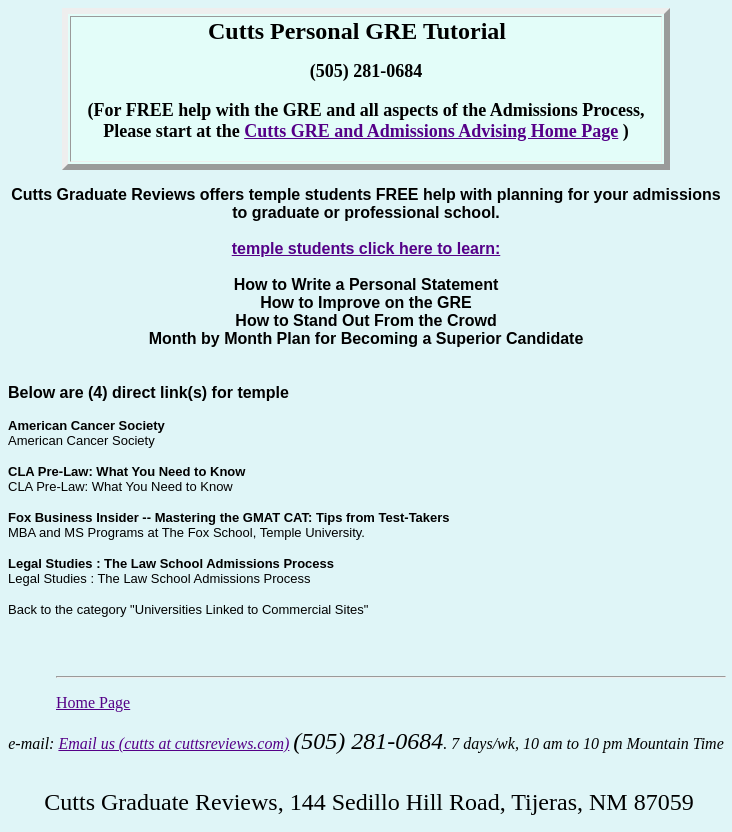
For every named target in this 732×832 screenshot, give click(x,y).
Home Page (93, 702)
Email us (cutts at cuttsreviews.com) (173, 743)
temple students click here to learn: (366, 248)
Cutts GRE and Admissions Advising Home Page (431, 131)
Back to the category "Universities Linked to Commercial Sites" (188, 609)
